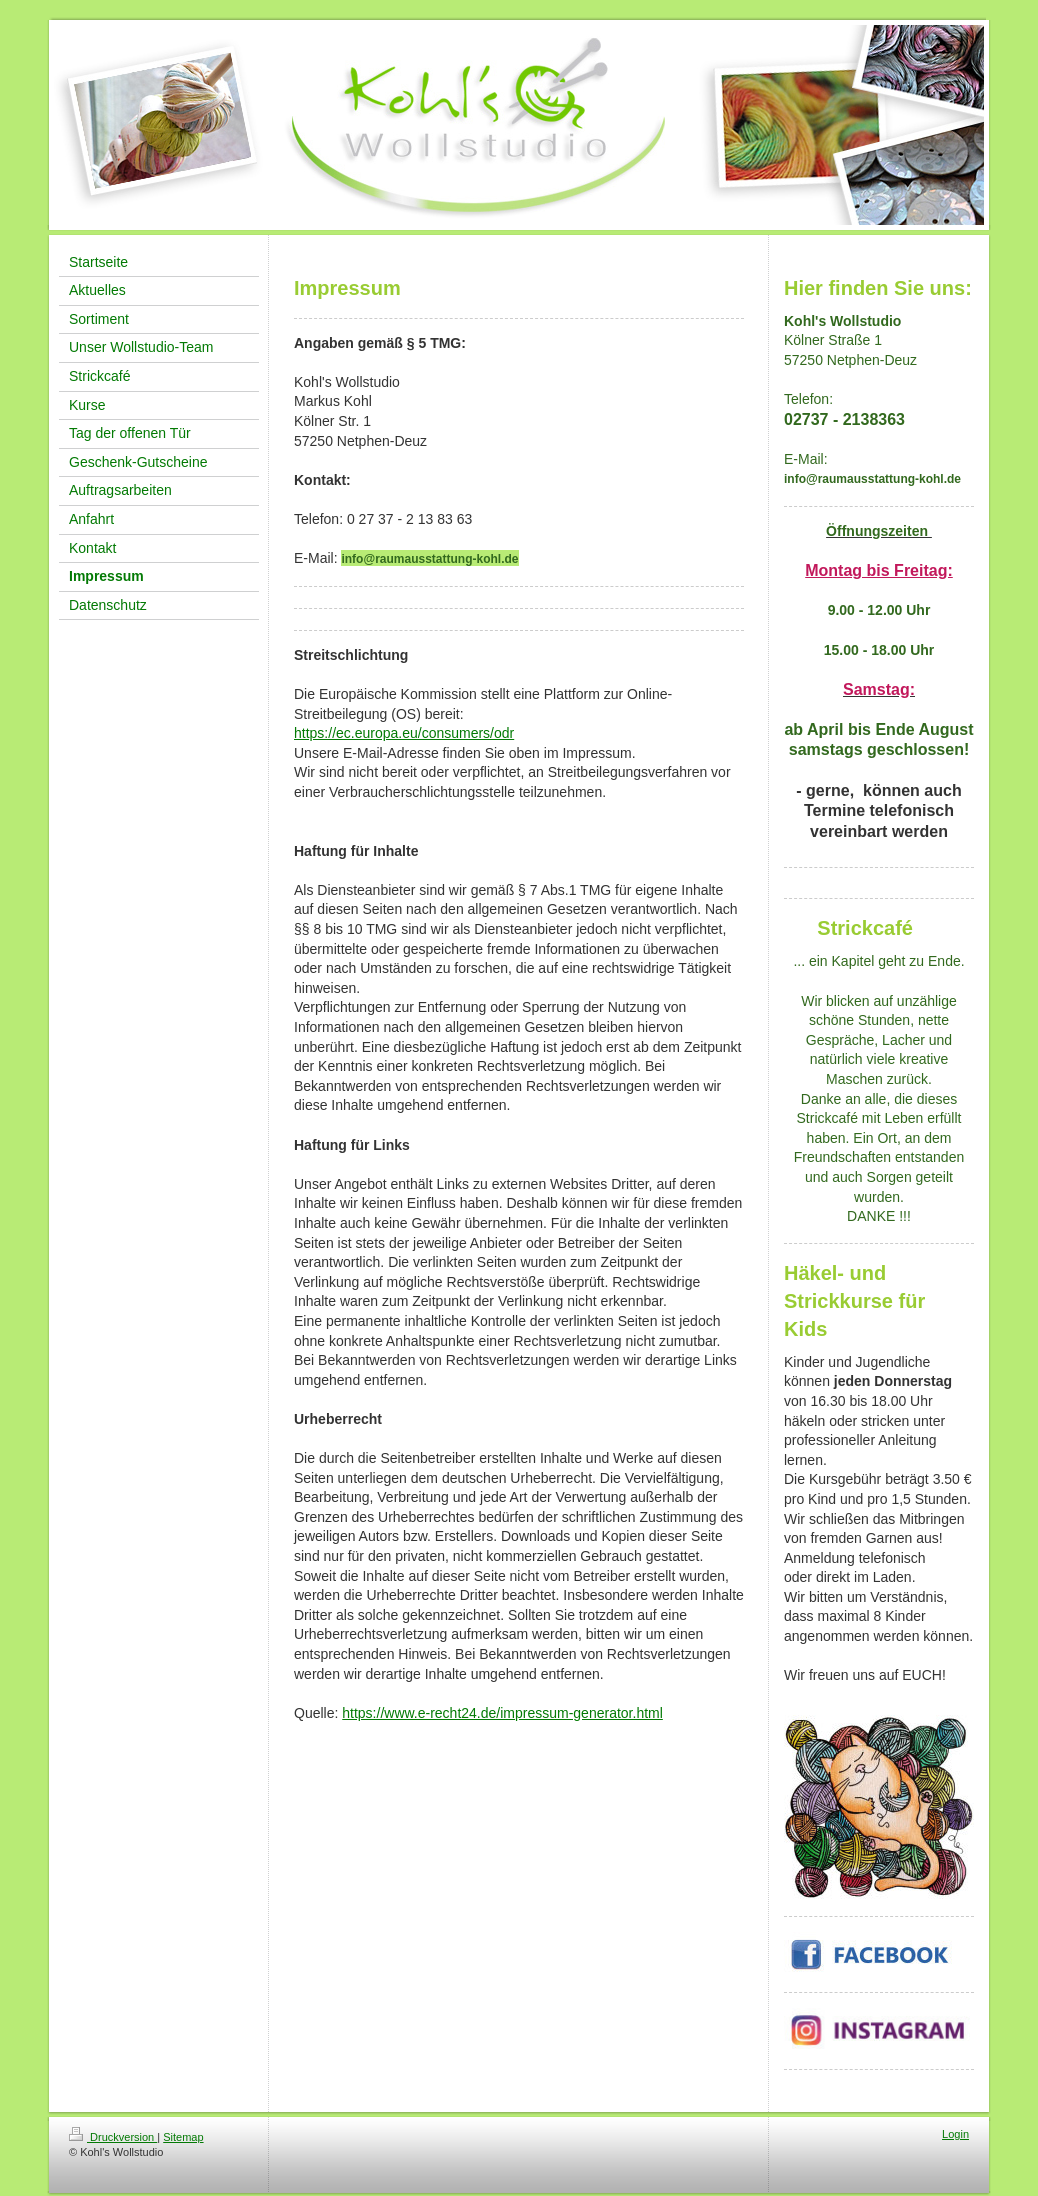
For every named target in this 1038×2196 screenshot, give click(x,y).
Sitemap (183, 2137)
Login (955, 2134)
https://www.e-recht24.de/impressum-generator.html (502, 1713)
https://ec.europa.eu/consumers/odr (404, 733)
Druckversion (113, 2137)
